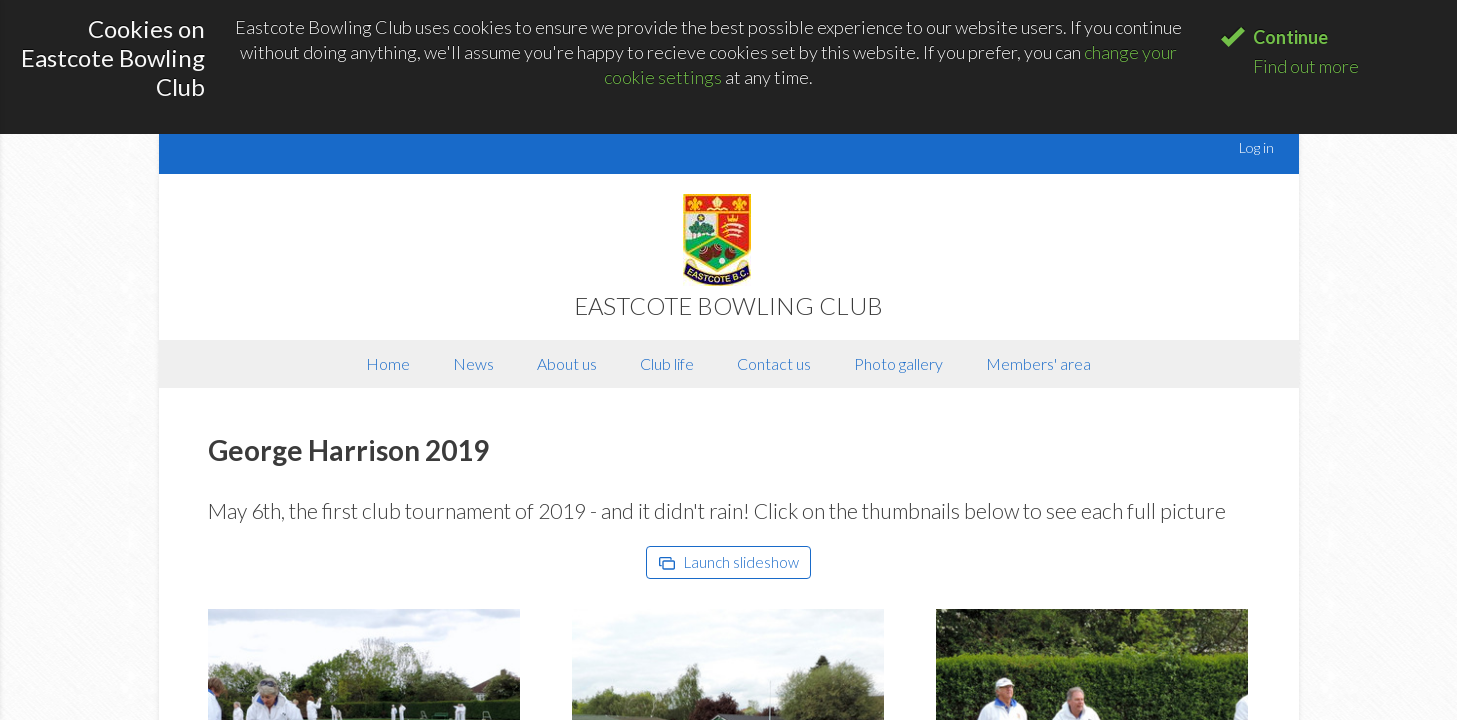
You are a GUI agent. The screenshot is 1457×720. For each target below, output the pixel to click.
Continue (1290, 37)
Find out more (1306, 66)
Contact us (774, 363)
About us (567, 363)
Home (388, 363)
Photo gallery (898, 363)
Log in (1256, 147)
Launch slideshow (729, 562)
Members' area (1038, 363)
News (473, 363)
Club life (667, 363)
